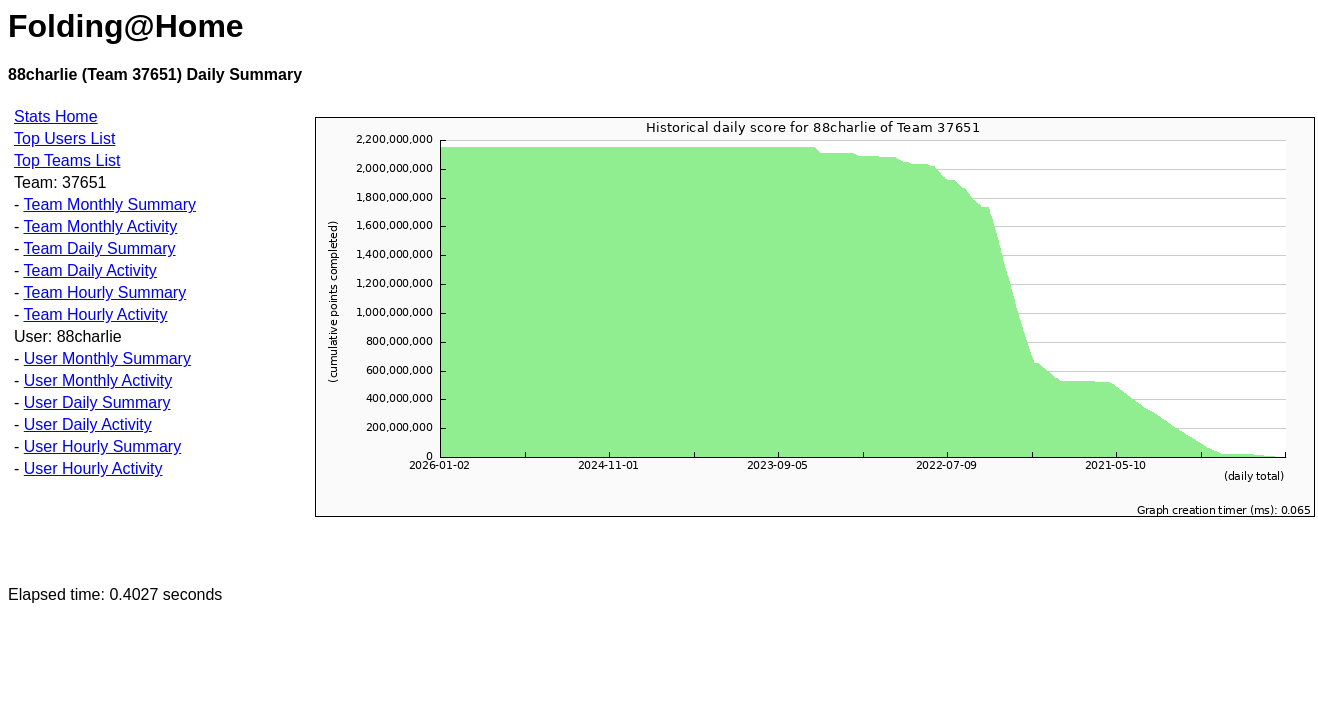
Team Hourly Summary (104, 292)
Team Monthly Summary (109, 204)
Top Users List (64, 138)
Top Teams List (67, 160)
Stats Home (56, 116)
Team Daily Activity (89, 270)
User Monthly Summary (107, 358)
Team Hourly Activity (95, 314)
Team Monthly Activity (100, 226)
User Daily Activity (88, 424)
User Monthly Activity (98, 380)
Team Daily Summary (99, 248)
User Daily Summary (97, 402)
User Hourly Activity (93, 468)
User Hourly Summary (102, 446)
